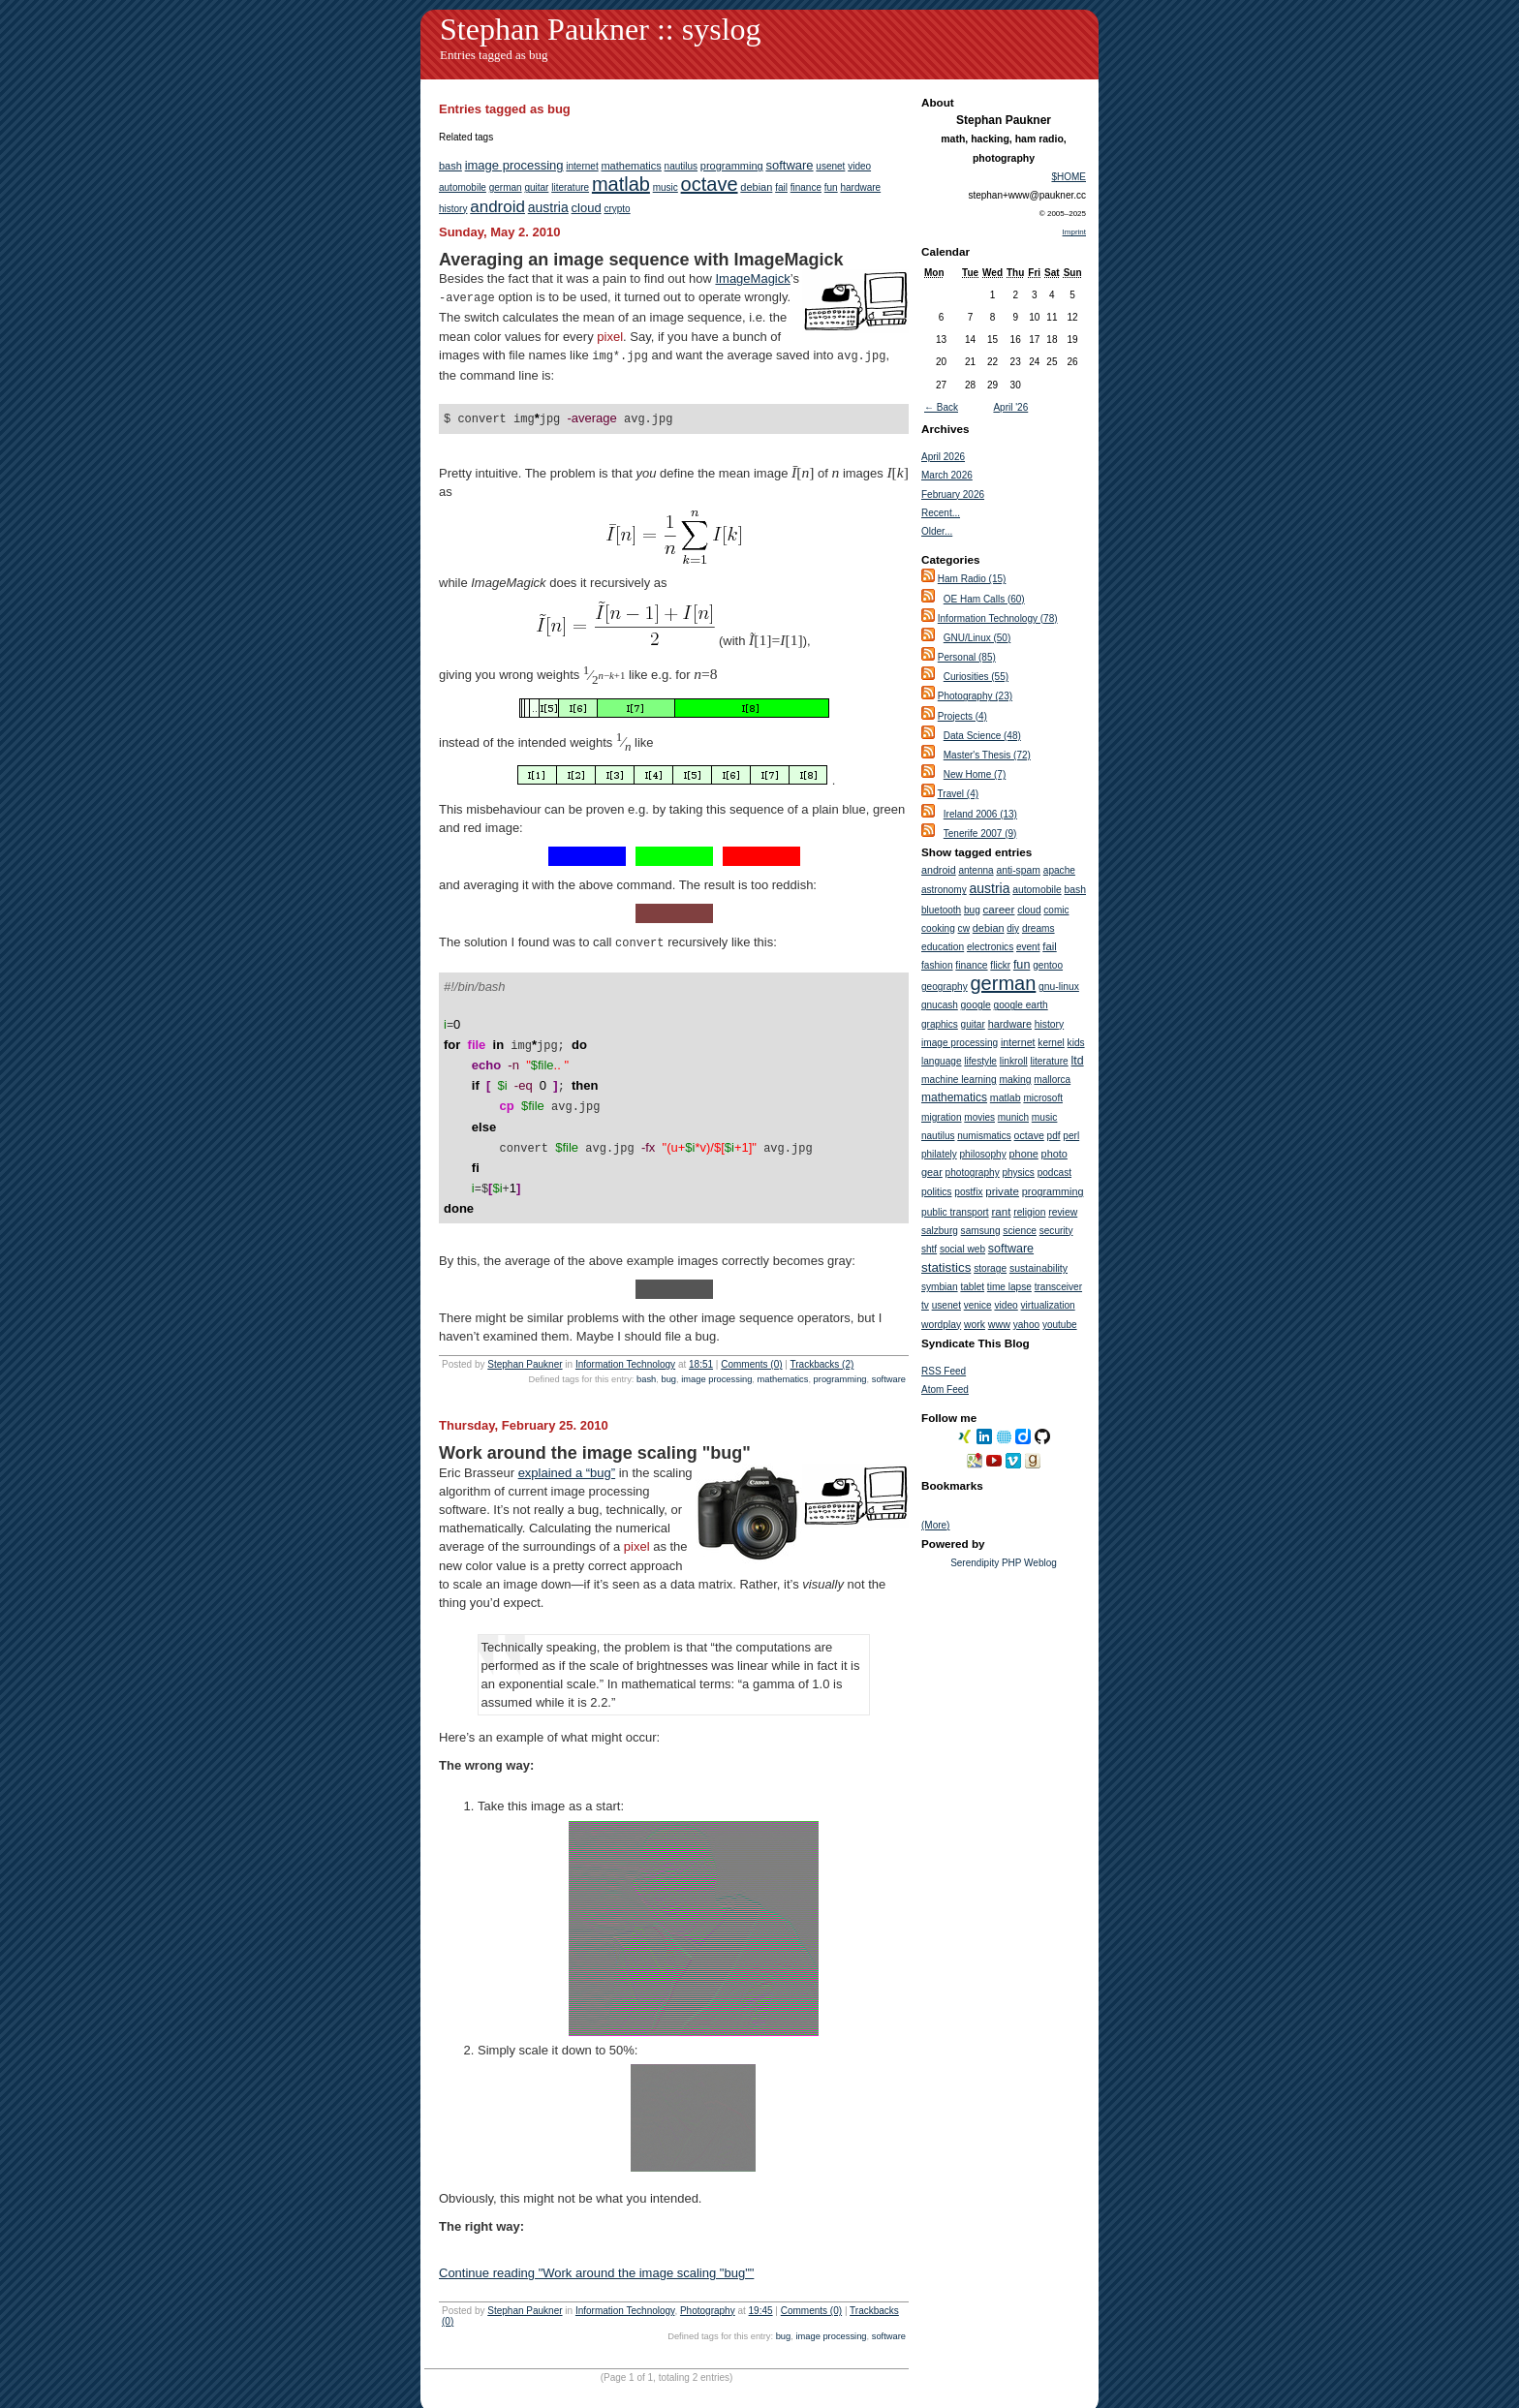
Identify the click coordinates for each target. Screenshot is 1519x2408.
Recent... (940, 513)
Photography (707, 2285)
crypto (617, 208)
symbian (939, 1286)
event (1027, 947)
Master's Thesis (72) (987, 755)
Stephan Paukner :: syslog (600, 29)
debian (756, 187)
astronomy (944, 889)
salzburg (939, 1230)
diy (1013, 928)
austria (548, 207)
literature (570, 187)
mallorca (1052, 1079)
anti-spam (1018, 870)
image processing (514, 165)
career (999, 909)
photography (973, 1172)
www (999, 1324)
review (1062, 1212)
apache (1059, 870)
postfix (968, 1192)
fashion (937, 965)
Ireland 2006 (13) (980, 814)
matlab (621, 184)
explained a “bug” (566, 1447)
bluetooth (941, 910)
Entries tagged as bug (494, 54)
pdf (1054, 1135)
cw (964, 928)
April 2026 (943, 456)
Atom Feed (945, 1389)
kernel (1051, 1042)
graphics (939, 1024)
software (789, 165)
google (976, 1005)
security (1056, 1230)
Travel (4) (958, 793)
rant (1000, 1211)
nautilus (681, 166)
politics (936, 1192)
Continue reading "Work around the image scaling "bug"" (596, 2247)
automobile (462, 187)
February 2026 (952, 494)
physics (1019, 1172)
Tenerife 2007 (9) (980, 833)
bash (450, 165)
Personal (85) (967, 657)
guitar (536, 187)
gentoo (1048, 965)
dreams (1038, 928)
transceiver (1058, 1286)
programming (731, 165)
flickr (1000, 965)
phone (1023, 1153)
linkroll (1014, 1061)
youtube (1059, 1324)
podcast (1054, 1172)
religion (1029, 1212)
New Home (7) (975, 774)
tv (925, 1305)
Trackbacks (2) (822, 1339)
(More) (935, 1525)
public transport (955, 1212)
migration (941, 1117)
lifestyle (980, 1061)
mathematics (631, 165)
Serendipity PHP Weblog (1003, 1563)
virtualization (1048, 1305)
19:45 (761, 2285)
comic (1056, 910)
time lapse (1009, 1286)
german (505, 187)
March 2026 (947, 475)
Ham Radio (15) (972, 578)
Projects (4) (962, 716)
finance (806, 187)
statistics (946, 1267)
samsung (981, 1230)
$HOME (1068, 176)
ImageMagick (752, 278)
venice (978, 1305)
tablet (972, 1286)
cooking (938, 928)
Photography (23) (975, 696)
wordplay (941, 1324)
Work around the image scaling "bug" (595, 1427)
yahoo (1026, 1324)
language (941, 1061)
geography (944, 986)
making (1015, 1079)
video (859, 166)
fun (831, 187)
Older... (936, 531)
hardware (860, 187)
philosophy (982, 1154)
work (974, 1324)
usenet (830, 166)
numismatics (984, 1135)
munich (1013, 1117)
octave (709, 184)
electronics (990, 947)
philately (939, 1154)
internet (582, 166)
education (942, 947)
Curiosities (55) (976, 676)
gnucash (939, 1005)
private (1002, 1191)
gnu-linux (1058, 986)
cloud (587, 208)
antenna (975, 870)
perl (1071, 1135)
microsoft (1043, 1098)
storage (990, 1268)
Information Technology (625, 1339)
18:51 (701, 1339)
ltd (1077, 1060)
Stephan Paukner (524, 1339)
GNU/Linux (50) (977, 638)
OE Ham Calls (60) (984, 599)
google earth (1021, 1005)
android (497, 207)
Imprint (1074, 232)
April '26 (1010, 407)
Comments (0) (751, 1339)
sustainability (1038, 1268)
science (1020, 1230)
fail (781, 187)
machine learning (959, 1079)
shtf (929, 1249)
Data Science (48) (982, 735)
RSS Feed (943, 1371)
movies (979, 1117)
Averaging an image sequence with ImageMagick (641, 259)
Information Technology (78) (998, 618)
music (665, 187)
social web (962, 1249)
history (453, 208)
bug (668, 1354)
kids (1076, 1042)
